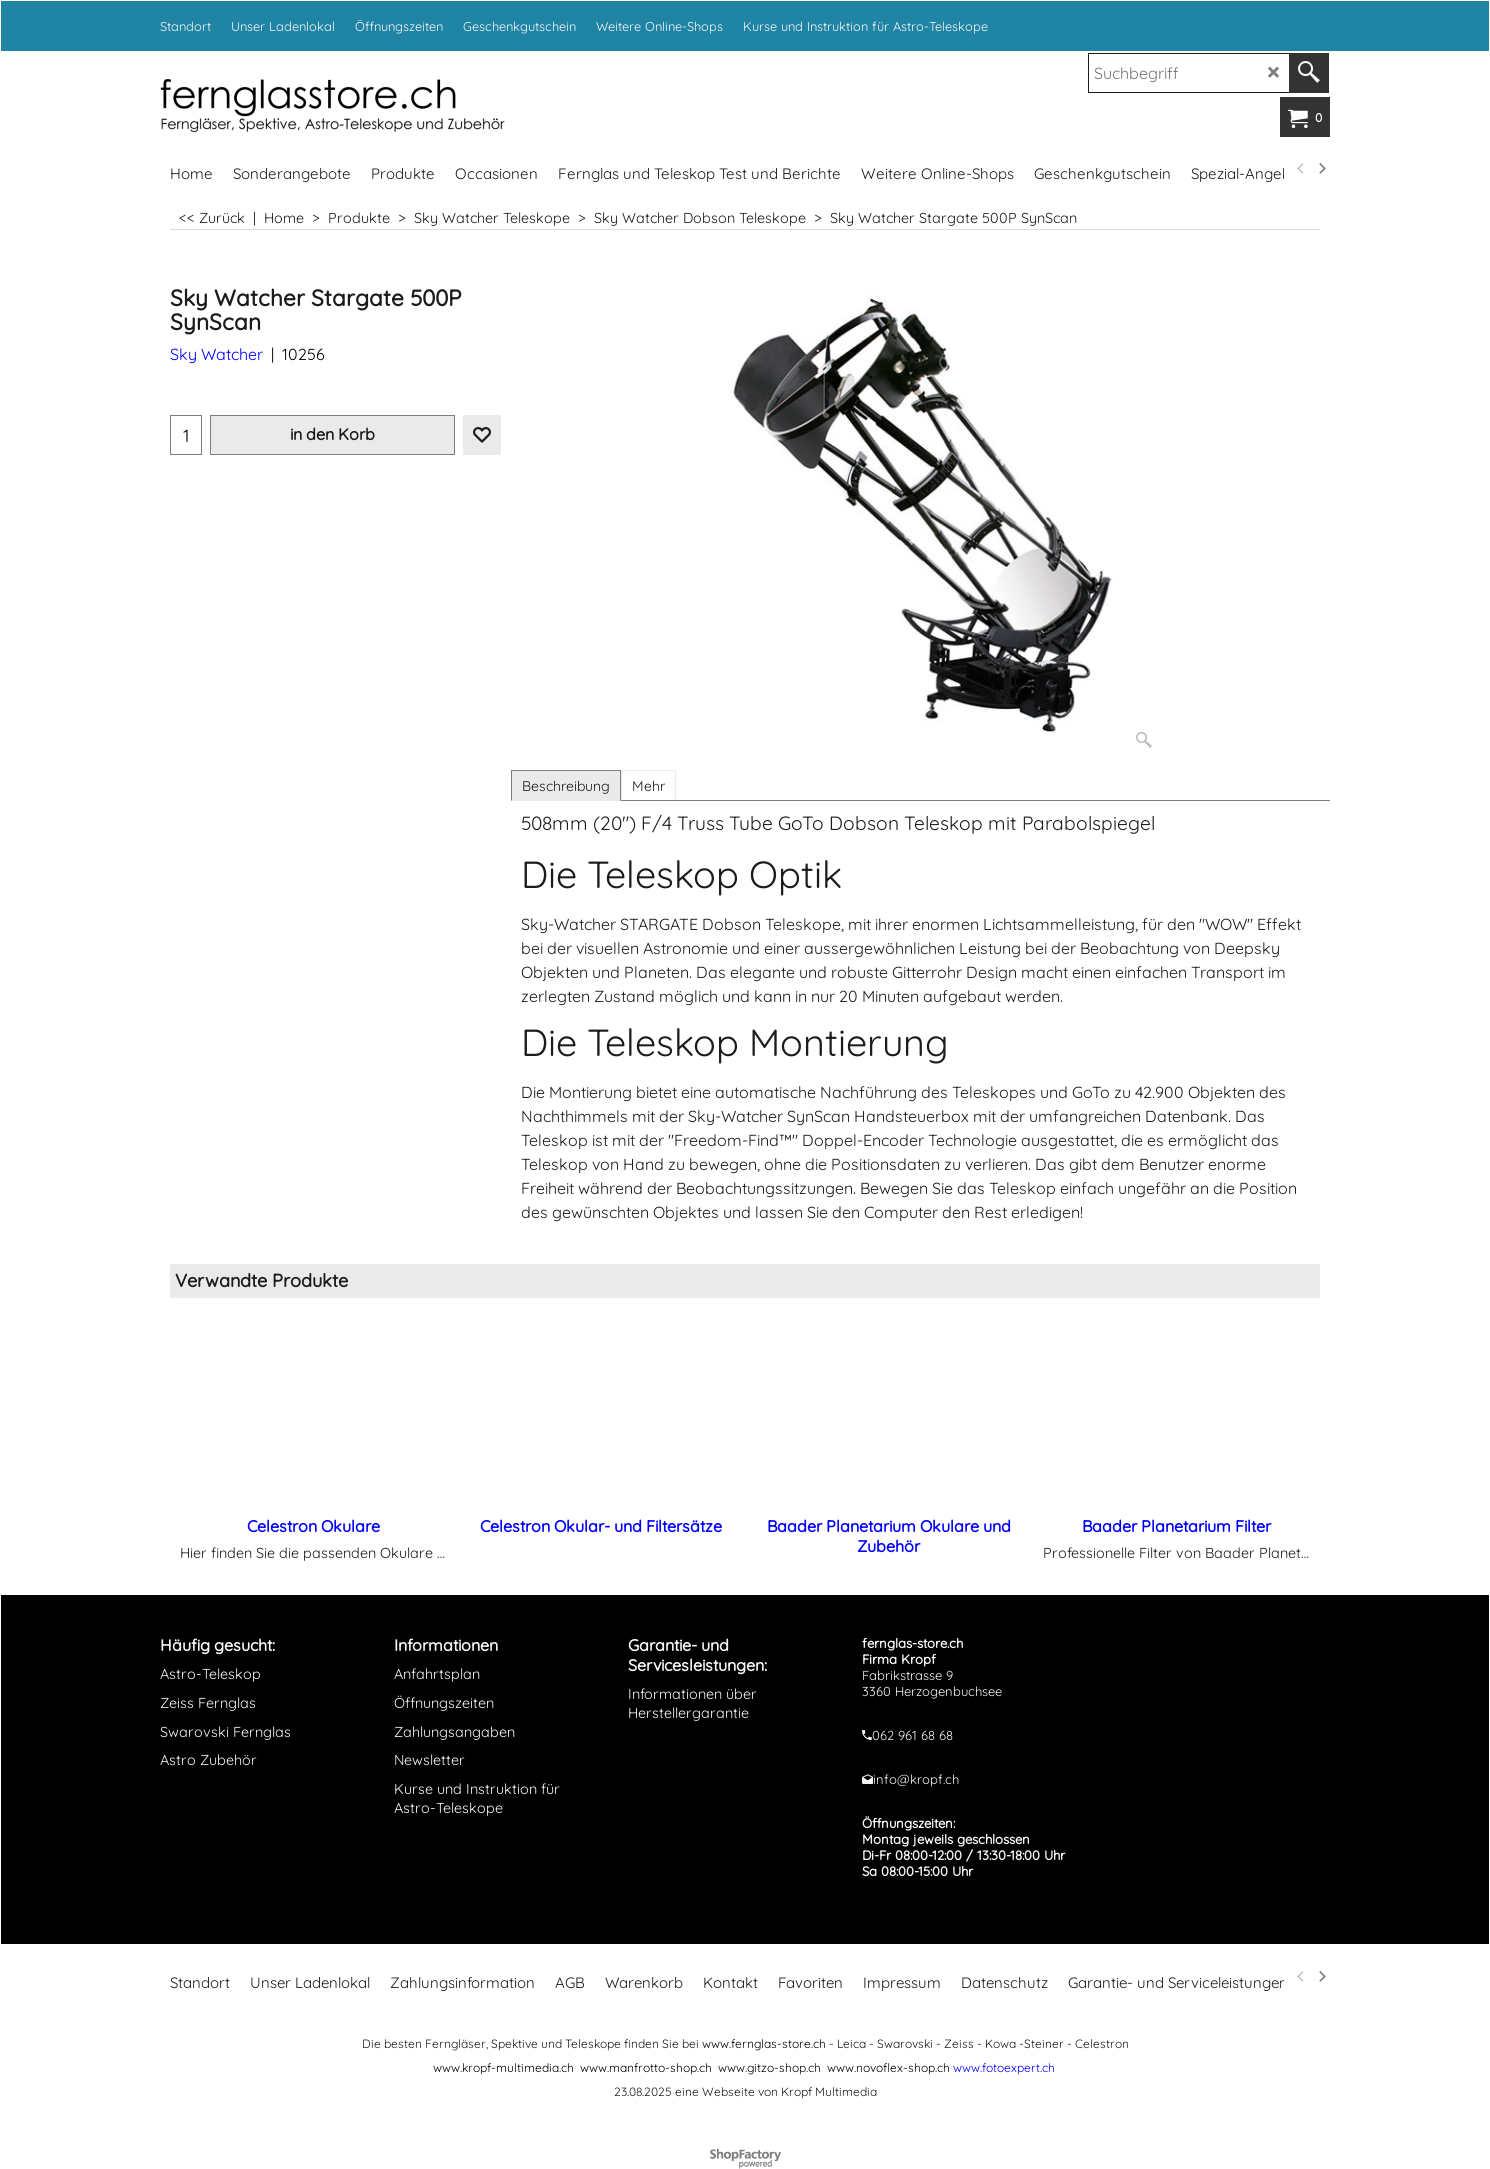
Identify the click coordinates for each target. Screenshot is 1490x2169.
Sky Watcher (216, 354)
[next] (1321, 169)
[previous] (1301, 169)
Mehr (648, 786)
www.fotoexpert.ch (1004, 2067)
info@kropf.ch (916, 1779)
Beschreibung (566, 786)
